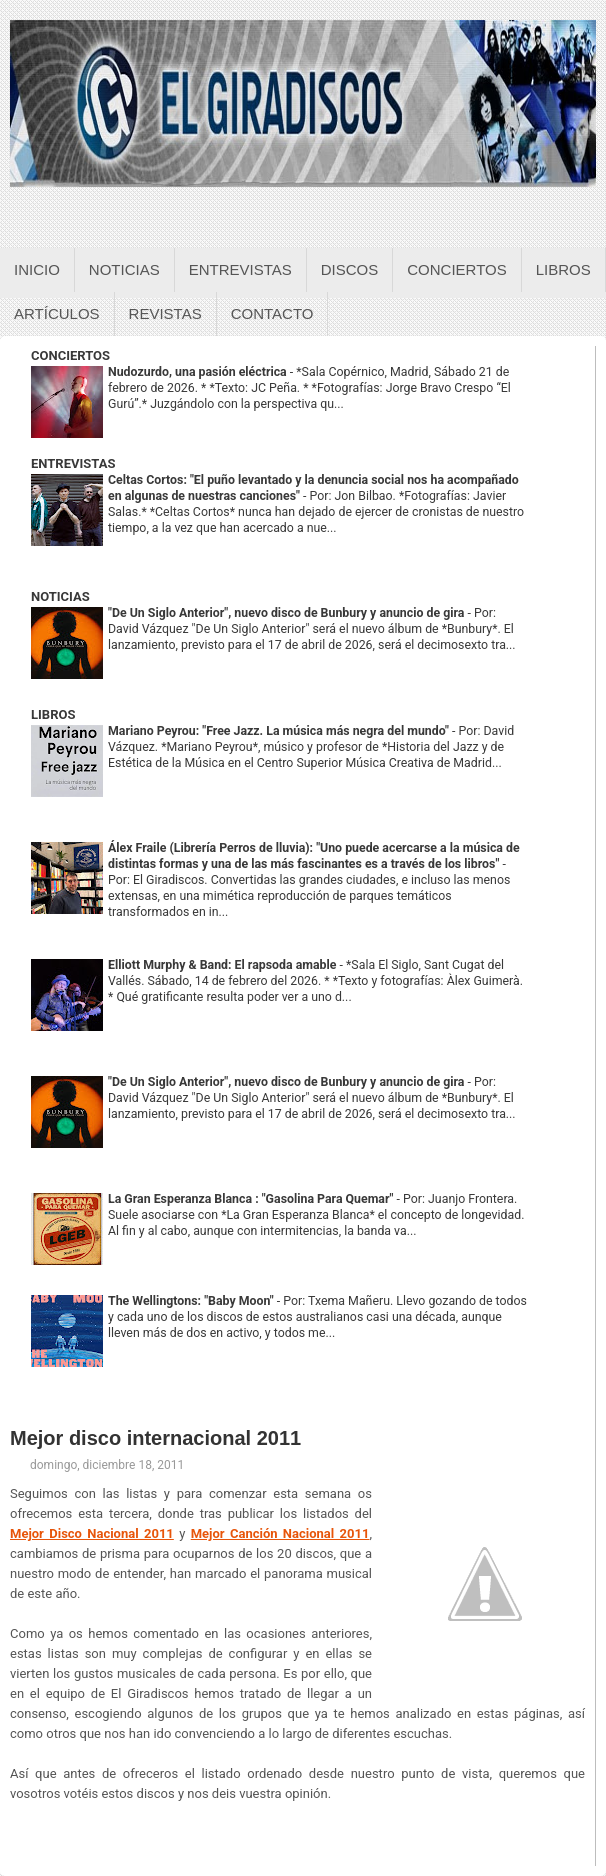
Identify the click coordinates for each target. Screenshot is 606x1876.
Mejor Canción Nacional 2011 (280, 1533)
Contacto (272, 313)
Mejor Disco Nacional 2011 (92, 1533)
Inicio (37, 269)
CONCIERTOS (70, 355)
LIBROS (53, 714)
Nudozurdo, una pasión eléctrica (199, 372)
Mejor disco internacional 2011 (155, 1438)
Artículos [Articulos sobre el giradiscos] (57, 313)
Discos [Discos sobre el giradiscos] (350, 269)
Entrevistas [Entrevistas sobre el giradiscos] (240, 269)
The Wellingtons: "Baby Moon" (192, 1301)
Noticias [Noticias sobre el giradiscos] (124, 269)
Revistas (165, 313)
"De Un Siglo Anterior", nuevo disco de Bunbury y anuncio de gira (287, 613)
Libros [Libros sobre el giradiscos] (563, 269)
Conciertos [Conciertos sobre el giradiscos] (456, 269)
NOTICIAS (60, 596)
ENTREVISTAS (73, 463)
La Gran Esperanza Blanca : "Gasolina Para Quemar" (252, 1199)
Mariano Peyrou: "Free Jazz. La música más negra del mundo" (280, 731)
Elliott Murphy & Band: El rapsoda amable (224, 965)
